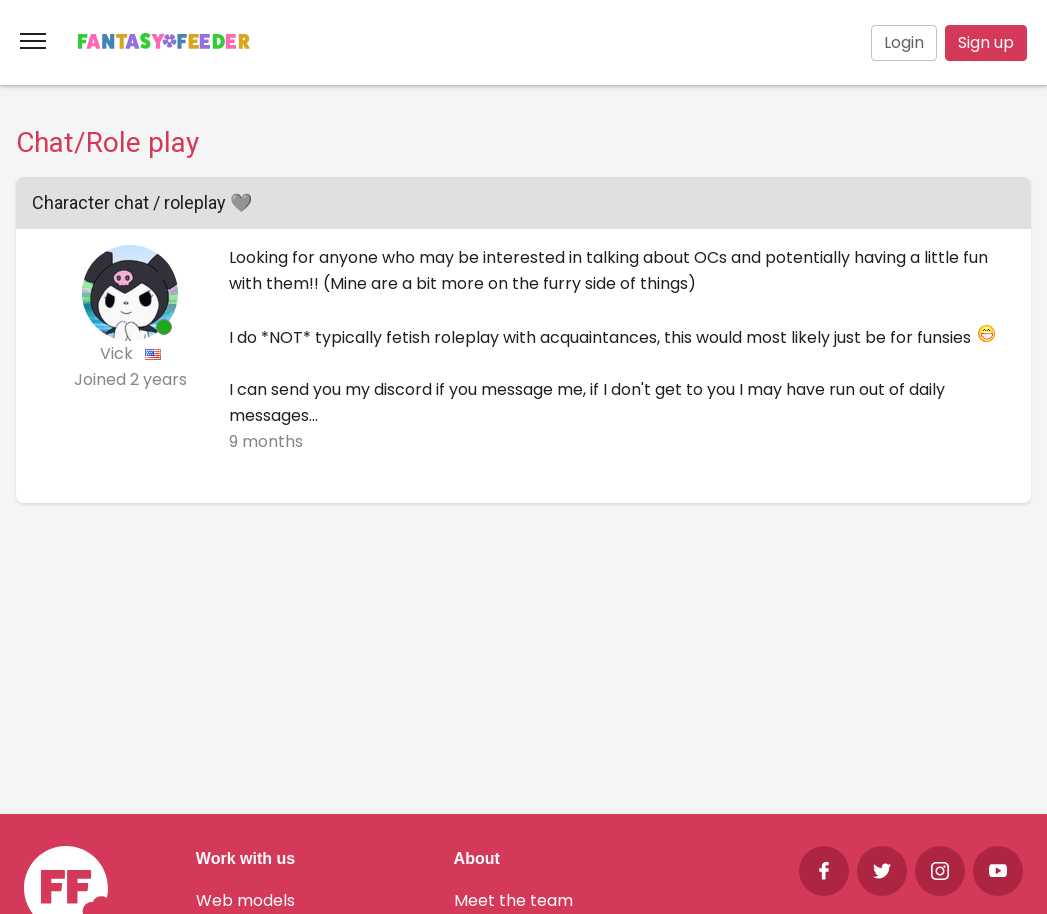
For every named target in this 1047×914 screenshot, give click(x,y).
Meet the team (513, 900)
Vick (118, 353)
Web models (245, 900)
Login (904, 42)
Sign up (986, 42)
